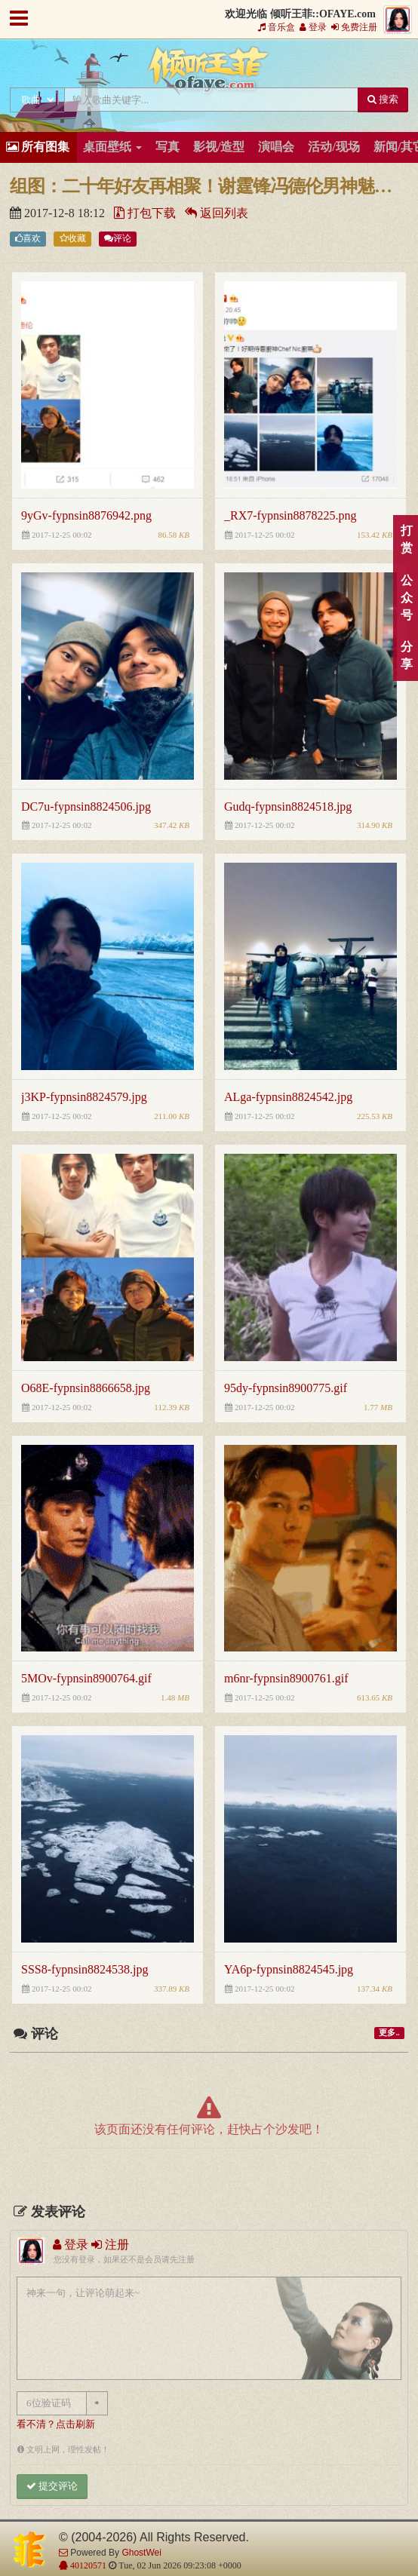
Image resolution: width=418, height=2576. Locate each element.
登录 (313, 27)
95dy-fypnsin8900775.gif (285, 1388)
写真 (167, 146)
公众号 (406, 597)
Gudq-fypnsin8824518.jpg (288, 806)
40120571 (87, 2565)
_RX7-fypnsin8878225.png (290, 515)
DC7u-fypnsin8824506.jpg (86, 806)
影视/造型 (218, 146)
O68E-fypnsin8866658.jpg (85, 1388)
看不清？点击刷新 (56, 2424)
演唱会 (276, 146)
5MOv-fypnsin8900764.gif (86, 1678)
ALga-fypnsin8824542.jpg (288, 1096)
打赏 (406, 539)
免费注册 (354, 27)
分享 (406, 655)
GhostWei (141, 2552)
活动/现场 (333, 146)
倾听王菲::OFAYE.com (209, 72)
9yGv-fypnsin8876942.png (86, 515)
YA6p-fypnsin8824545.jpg (288, 1969)
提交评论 (52, 2486)
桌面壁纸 (112, 146)
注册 (110, 2244)
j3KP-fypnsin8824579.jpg (84, 1096)
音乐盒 (276, 27)
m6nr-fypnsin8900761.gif (286, 1678)
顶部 (395, 1582)
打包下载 (145, 213)
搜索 (382, 99)
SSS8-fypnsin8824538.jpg (84, 1969)
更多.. (389, 2033)
